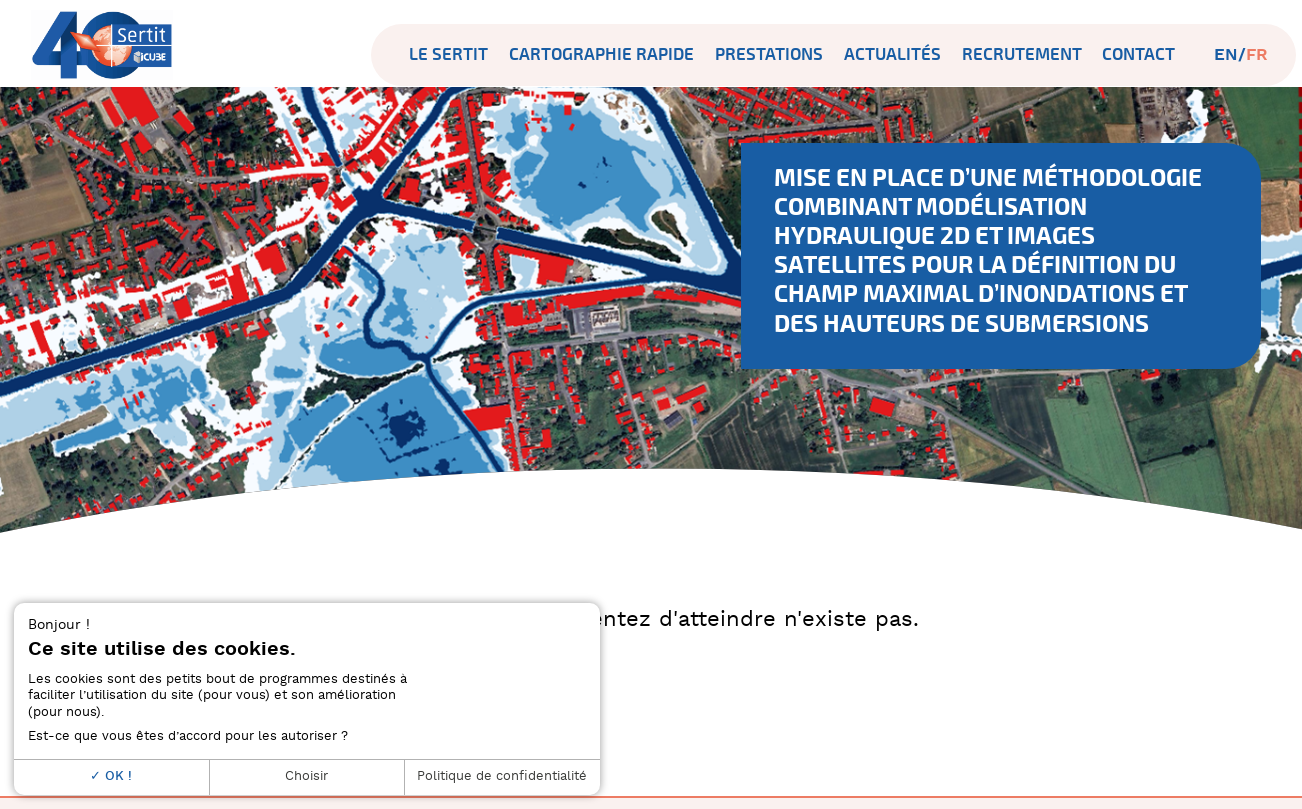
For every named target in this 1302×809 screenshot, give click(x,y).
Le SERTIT (448, 54)
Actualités (892, 54)
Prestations (769, 54)
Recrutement (1022, 54)
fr (1257, 55)
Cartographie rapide (601, 54)
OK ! (111, 776)
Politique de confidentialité (502, 776)
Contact (1138, 54)
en (1226, 55)
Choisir (306, 776)
